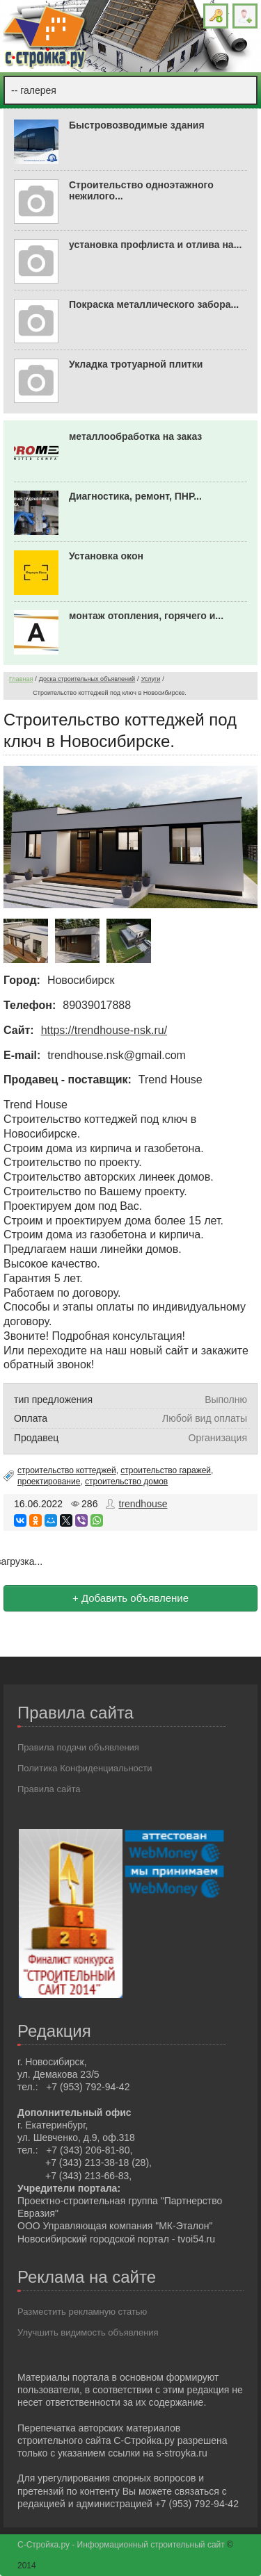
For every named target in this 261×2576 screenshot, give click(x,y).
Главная (21, 678)
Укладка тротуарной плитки (136, 364)
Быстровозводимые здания (137, 125)
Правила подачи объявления (78, 1747)
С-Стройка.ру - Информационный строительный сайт (122, 2545)
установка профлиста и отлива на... (155, 244)
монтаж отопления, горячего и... (146, 615)
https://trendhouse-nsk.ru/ (104, 1030)
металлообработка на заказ (135, 436)
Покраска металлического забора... (154, 304)
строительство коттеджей (66, 1470)
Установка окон (106, 555)
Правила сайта (48, 1789)
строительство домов (126, 1481)
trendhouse (142, 1503)
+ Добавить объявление (130, 1598)
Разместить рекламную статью (82, 2311)
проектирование (48, 1481)
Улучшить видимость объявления (88, 2332)
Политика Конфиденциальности (84, 1768)
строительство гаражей (165, 1470)
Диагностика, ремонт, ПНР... (135, 496)
